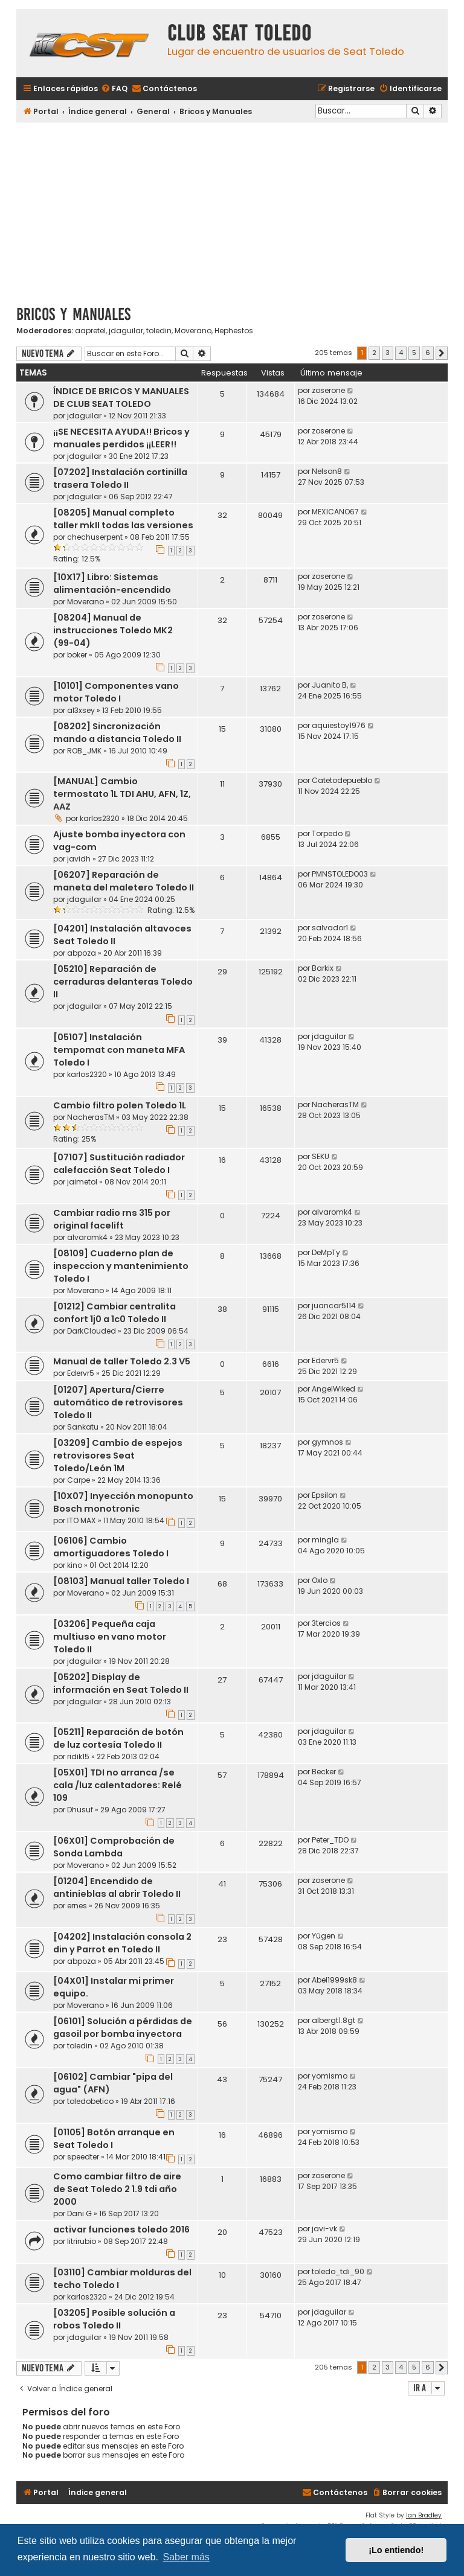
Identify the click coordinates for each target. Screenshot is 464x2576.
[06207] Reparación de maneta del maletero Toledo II (123, 881)
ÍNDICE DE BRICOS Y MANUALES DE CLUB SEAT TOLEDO (121, 397)
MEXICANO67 (335, 512)
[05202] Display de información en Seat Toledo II (120, 1683)
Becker (324, 1771)
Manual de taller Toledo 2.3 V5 (121, 1361)
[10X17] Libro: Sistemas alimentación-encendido (112, 583)
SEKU (320, 1156)
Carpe (78, 1480)
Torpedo (327, 833)
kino (74, 1565)
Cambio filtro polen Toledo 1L (119, 1105)
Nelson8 (327, 471)
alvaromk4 (87, 1237)
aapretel (90, 331)
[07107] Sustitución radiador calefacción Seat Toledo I (119, 1163)
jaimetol (82, 1182)
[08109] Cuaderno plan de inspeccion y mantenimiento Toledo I (120, 1266)
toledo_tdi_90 (338, 2271)
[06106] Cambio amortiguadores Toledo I (111, 1547)
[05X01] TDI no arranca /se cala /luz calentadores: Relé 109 (117, 1785)
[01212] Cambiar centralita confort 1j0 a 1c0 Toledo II (114, 1312)
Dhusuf (80, 1809)
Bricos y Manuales (73, 314)
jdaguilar (126, 331)
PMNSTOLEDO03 (340, 874)
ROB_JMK (84, 751)
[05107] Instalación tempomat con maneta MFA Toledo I (119, 1050)
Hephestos (233, 331)
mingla (325, 1540)
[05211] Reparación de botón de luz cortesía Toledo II (118, 1738)
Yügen (323, 1936)
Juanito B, (330, 685)
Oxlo (319, 1580)
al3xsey (81, 710)
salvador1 (330, 927)
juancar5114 (334, 1305)
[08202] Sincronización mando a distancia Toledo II (117, 732)
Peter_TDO (330, 1840)
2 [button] (374, 352)
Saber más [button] (186, 2557)
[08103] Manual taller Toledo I (121, 1581)
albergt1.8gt (333, 2020)
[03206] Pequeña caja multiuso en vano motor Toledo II (109, 1636)
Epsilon (325, 1495)
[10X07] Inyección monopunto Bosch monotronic (123, 1502)
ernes (77, 1905)
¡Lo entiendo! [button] (396, 2550)
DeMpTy (326, 1252)
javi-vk (324, 2228)
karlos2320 (100, 818)
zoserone (328, 390)
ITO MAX (81, 1520)
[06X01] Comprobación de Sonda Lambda (114, 1847)
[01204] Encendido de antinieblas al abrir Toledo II (117, 1887)
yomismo (329, 2076)
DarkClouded (91, 1331)
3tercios (326, 1623)
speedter (83, 2157)
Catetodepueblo (342, 780)
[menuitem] (114, 89)
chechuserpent (95, 537)
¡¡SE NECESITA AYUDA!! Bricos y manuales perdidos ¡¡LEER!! (121, 438)
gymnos (327, 1442)
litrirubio (81, 2241)
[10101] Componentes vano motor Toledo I (116, 692)
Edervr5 (80, 1373)
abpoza (81, 953)
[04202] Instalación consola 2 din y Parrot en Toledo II (122, 1943)
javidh (79, 859)
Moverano (193, 331)
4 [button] (401, 352)
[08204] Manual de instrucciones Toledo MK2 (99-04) (113, 630)
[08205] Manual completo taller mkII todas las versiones (123, 519)
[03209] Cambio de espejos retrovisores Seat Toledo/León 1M (117, 1455)
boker (77, 655)
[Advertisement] (232, 209)
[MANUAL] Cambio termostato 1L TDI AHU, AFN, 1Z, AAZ (122, 794)
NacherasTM (90, 1117)
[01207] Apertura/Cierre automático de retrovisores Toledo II (118, 1402)
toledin (159, 331)
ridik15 (78, 1756)
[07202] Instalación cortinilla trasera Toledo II (120, 478)
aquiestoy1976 (339, 725)
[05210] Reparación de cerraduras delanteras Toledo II (123, 981)
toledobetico (90, 2101)
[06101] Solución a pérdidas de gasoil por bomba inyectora (122, 2027)
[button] (442, 353)
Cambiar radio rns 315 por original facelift (111, 1219)
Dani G (79, 2213)
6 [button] (427, 352)
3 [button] (387, 352)
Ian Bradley (424, 2515)
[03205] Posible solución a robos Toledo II (114, 2319)
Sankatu (82, 1427)
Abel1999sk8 (334, 1980)
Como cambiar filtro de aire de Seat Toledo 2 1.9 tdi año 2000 (117, 2189)
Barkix (323, 968)
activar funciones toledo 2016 (121, 2229)
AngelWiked (333, 1389)
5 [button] (414, 352)
